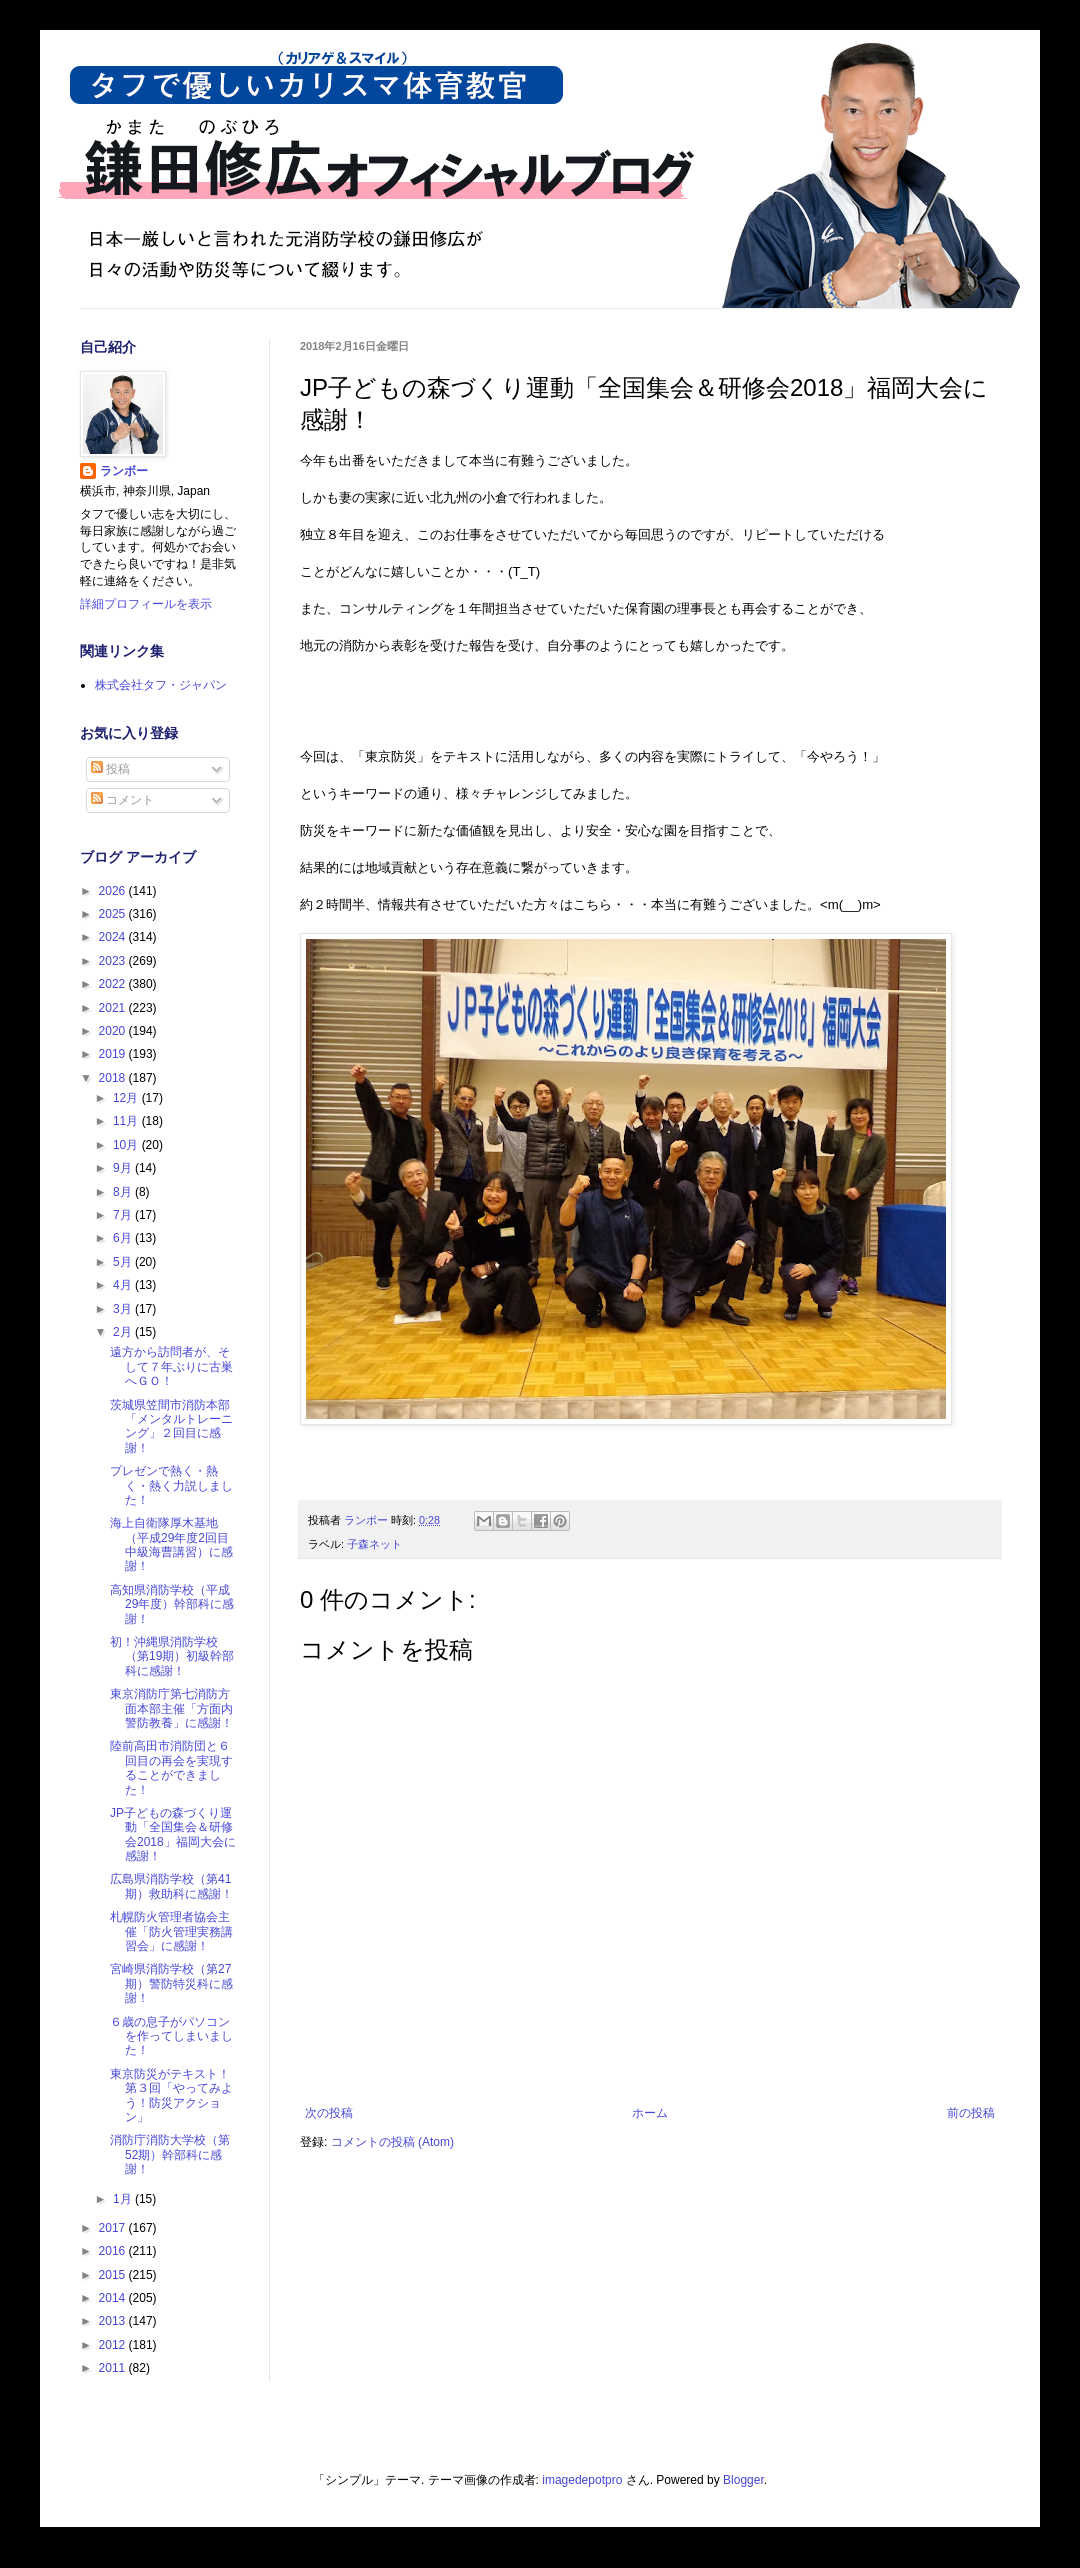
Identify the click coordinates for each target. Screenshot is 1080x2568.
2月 (124, 1332)
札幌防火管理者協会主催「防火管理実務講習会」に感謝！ (171, 1931)
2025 (114, 914)
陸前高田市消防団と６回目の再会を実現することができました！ (171, 1767)
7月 (124, 1215)
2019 (114, 1054)
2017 (114, 2228)
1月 (124, 2199)
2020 (114, 1031)
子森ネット (374, 1544)
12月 (127, 1098)
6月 (124, 1238)
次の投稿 (329, 2113)
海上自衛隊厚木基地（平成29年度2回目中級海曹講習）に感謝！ (171, 1544)
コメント (122, 800)
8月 (124, 1192)
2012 (114, 2345)
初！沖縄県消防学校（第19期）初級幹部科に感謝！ (172, 1656)
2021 (114, 1008)
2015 (114, 2275)
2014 (114, 2298)
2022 (114, 984)
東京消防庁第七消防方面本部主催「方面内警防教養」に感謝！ (171, 1708)
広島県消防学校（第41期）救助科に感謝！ (171, 1886)
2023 (114, 961)
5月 (124, 1262)
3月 (124, 1309)
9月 (124, 1168)
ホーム (650, 2113)
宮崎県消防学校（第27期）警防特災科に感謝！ (171, 1983)
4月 (124, 1285)
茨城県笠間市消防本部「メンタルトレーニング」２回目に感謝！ (171, 1426)
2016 (114, 2251)
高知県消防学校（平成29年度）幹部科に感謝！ (172, 1604)
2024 (114, 937)
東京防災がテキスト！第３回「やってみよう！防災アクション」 (171, 2095)
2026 (114, 891)
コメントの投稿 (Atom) (392, 2142)
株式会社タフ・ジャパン (161, 685)
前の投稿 (971, 2113)
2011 (114, 2368)
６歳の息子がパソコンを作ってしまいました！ (171, 2036)
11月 (127, 1121)
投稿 (110, 769)
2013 (114, 2321)
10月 (127, 1145)
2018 (114, 1078)
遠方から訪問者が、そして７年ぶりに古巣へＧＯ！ (171, 1366)
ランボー (124, 471)
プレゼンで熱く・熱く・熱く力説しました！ (171, 1485)
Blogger (743, 2480)
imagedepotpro (582, 2480)
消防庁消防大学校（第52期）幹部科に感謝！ (170, 2154)
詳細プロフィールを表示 (146, 604)
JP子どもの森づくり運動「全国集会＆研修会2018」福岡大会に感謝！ (173, 1834)
